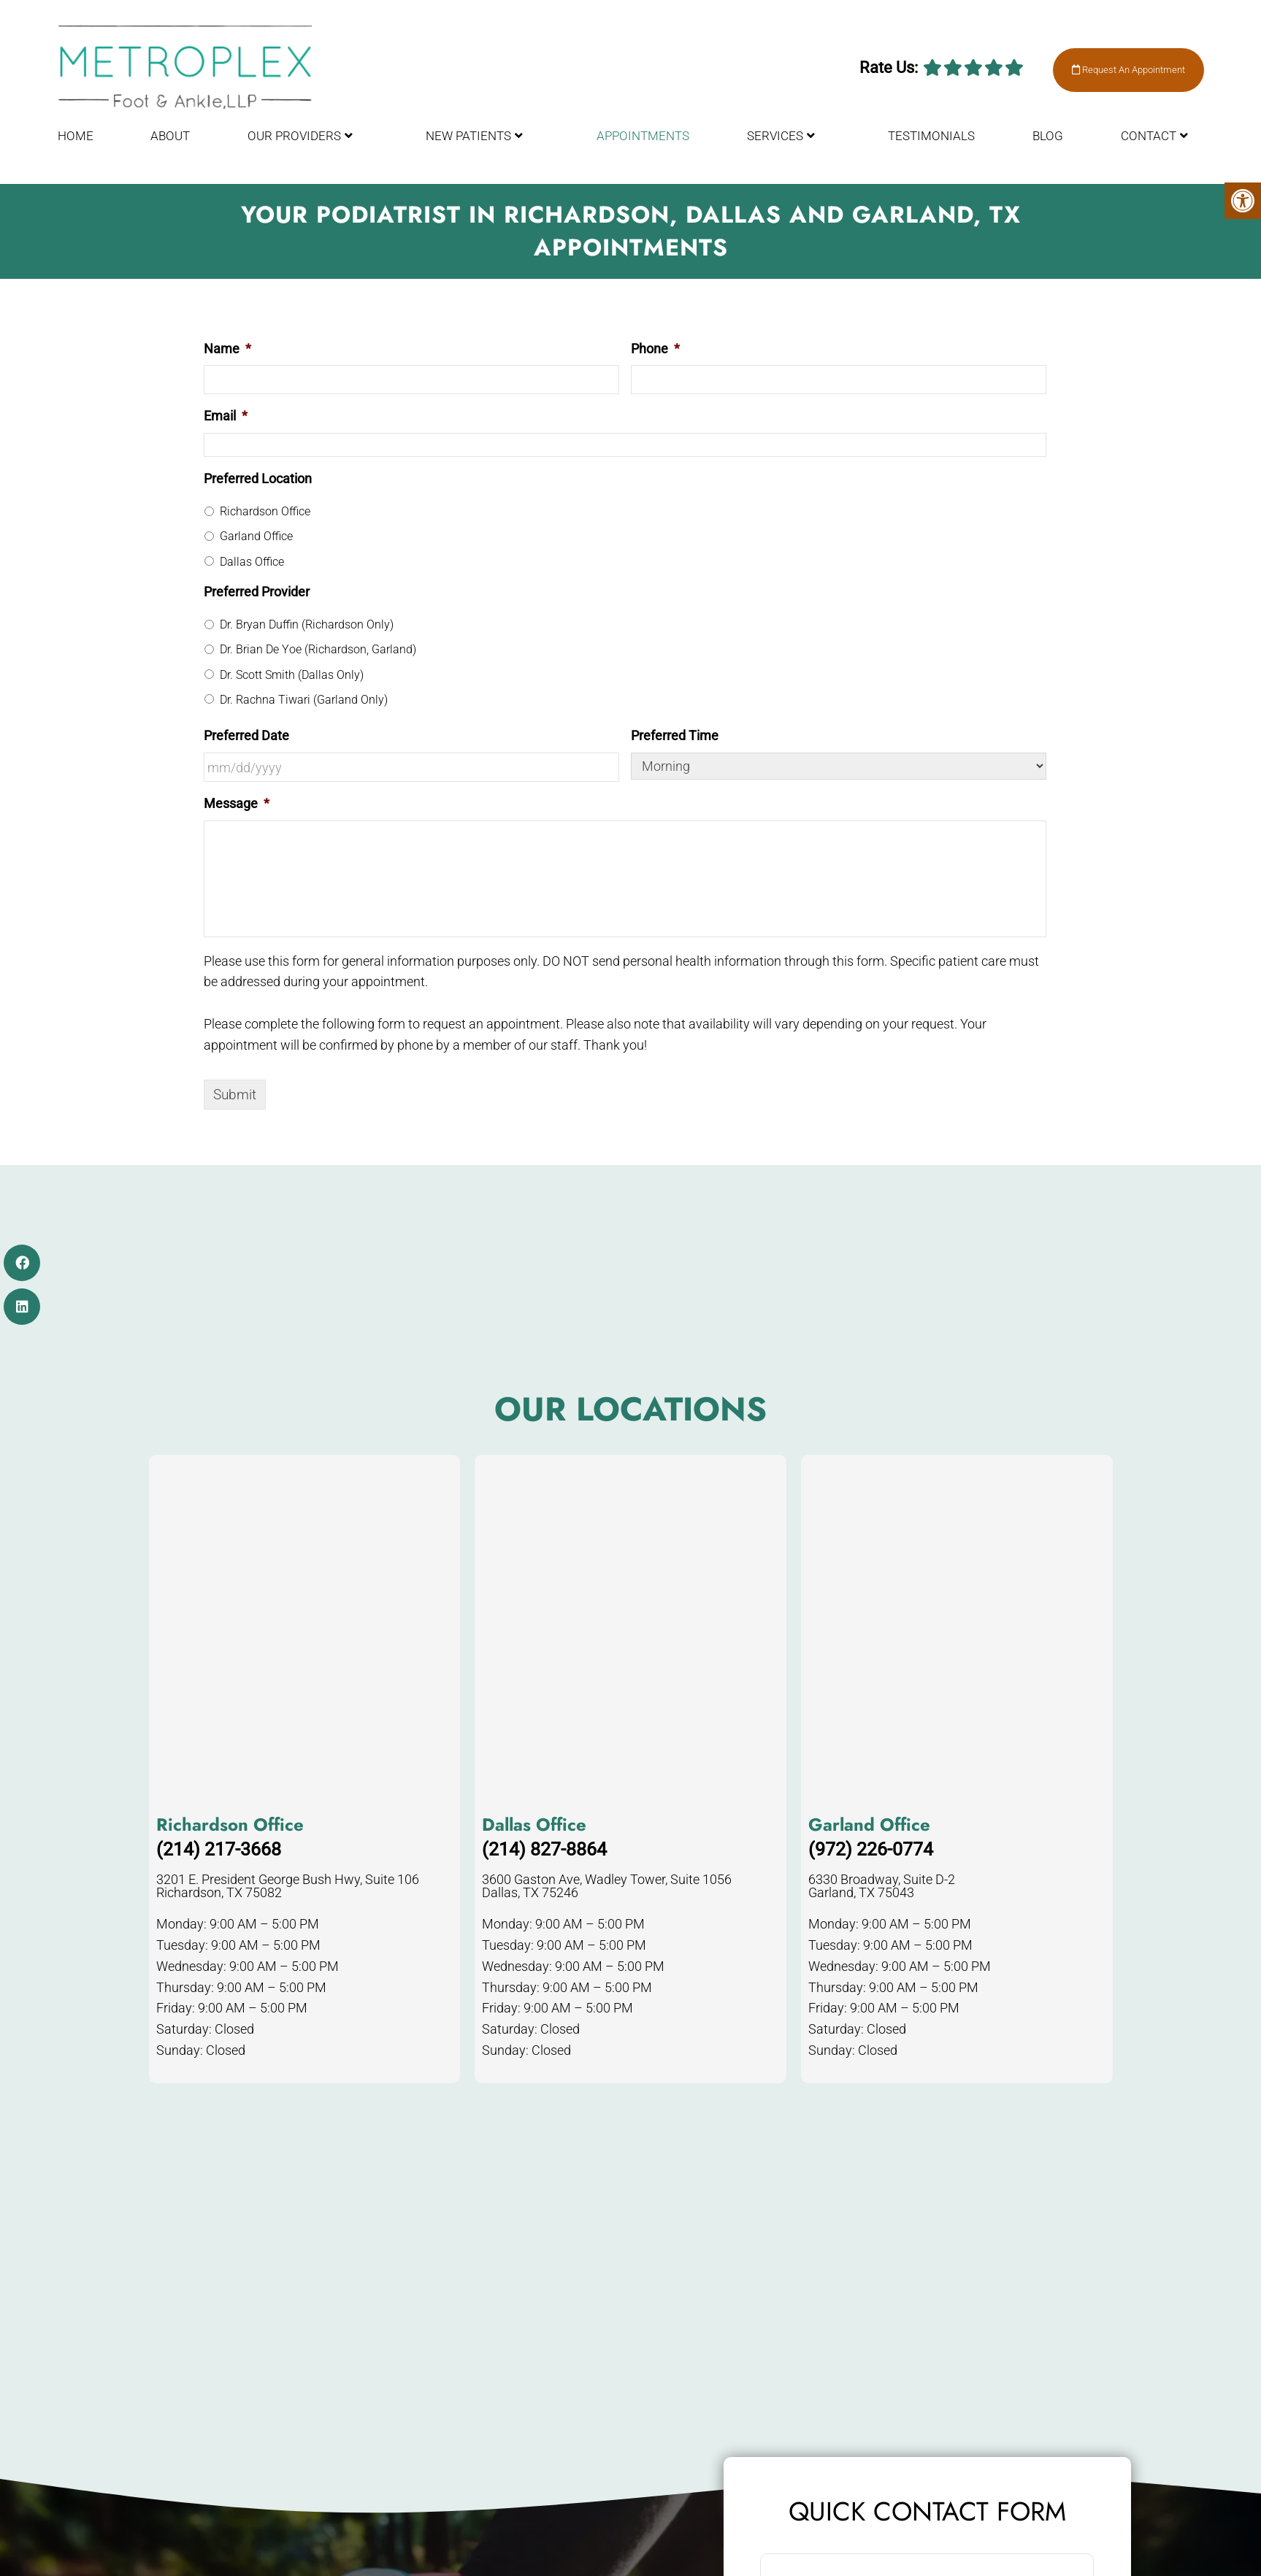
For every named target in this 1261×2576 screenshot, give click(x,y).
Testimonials (931, 142)
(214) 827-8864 (544, 1849)
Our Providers (294, 142)
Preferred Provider (257, 591)
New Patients (468, 142)
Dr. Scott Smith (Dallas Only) (292, 675)
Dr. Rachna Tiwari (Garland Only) (304, 700)
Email (226, 415)
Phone (655, 348)
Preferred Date (246, 735)
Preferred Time (674, 735)
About (170, 142)
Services (775, 142)
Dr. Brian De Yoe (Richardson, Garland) (318, 649)
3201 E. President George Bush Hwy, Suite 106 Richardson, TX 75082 (287, 1886)
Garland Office (256, 536)
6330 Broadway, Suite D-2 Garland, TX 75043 (881, 1886)
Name (227, 348)
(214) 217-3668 (218, 1849)
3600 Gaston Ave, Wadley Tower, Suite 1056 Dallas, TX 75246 (607, 1886)
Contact (1148, 142)
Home (75, 142)
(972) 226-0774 (870, 1849)
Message (236, 803)
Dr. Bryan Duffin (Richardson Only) (307, 624)
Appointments (643, 142)
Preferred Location (258, 478)
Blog (1047, 142)
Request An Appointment (1116, 74)
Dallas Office (252, 562)
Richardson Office (265, 511)
